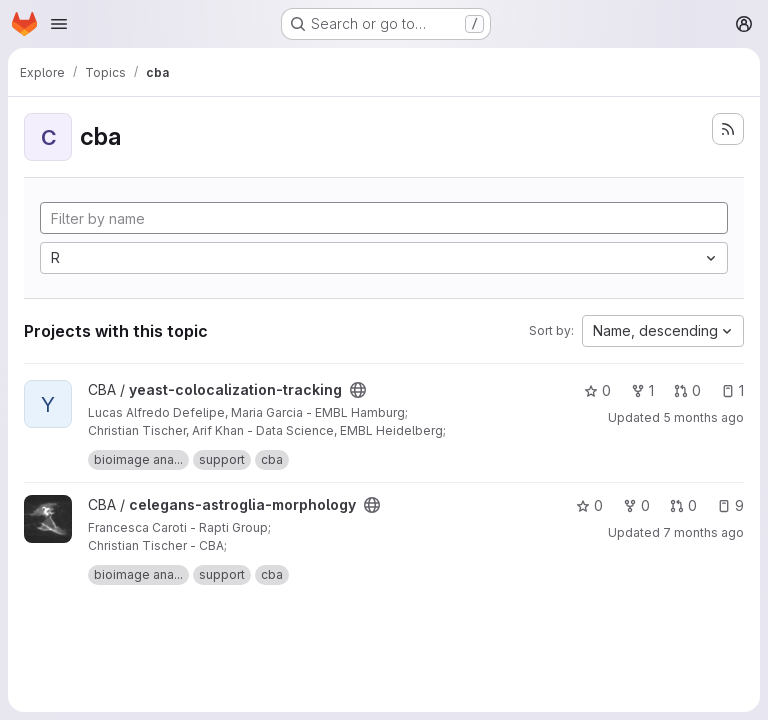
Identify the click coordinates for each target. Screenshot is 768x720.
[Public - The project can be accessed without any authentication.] (358, 390)
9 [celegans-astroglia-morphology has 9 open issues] (730, 505)
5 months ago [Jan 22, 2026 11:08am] (703, 417)
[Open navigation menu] (59, 24)
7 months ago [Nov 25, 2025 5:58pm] (703, 532)
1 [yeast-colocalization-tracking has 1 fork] (642, 390)
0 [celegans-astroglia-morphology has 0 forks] (636, 505)
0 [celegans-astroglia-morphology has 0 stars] (589, 505)
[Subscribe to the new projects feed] (728, 129)
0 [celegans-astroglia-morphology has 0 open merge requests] (683, 505)
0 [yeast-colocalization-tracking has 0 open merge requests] (687, 390)
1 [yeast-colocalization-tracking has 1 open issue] (732, 390)
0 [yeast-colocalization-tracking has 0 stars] (597, 390)
